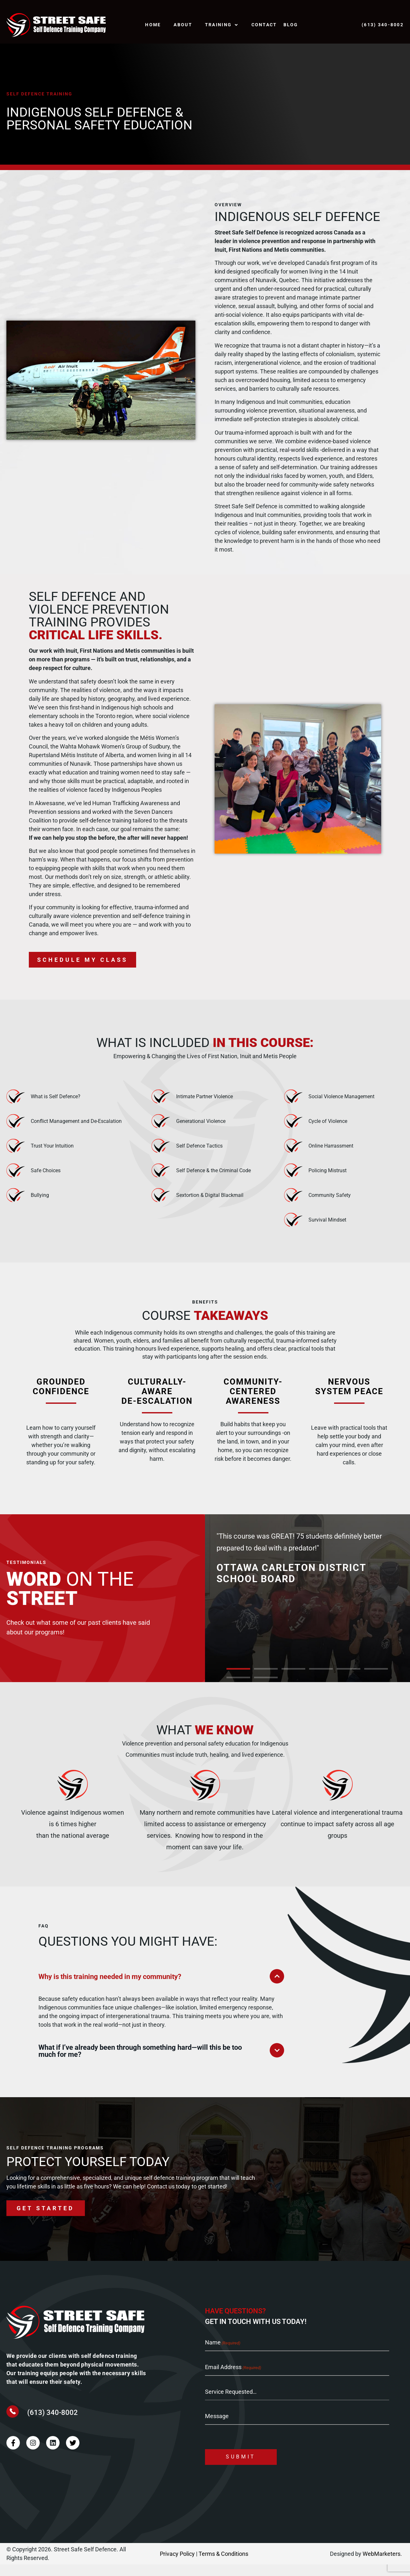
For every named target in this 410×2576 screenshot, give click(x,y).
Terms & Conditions (223, 2565)
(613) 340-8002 (52, 2424)
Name (222, 2354)
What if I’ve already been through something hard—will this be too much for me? (140, 2063)
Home (153, 24)
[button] (238, 1680)
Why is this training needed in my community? (109, 1988)
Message (217, 2427)
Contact (264, 24)
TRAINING (222, 25)
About (183, 24)
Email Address (233, 2379)
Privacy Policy (177, 2565)
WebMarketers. (382, 2565)
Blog (290, 24)
